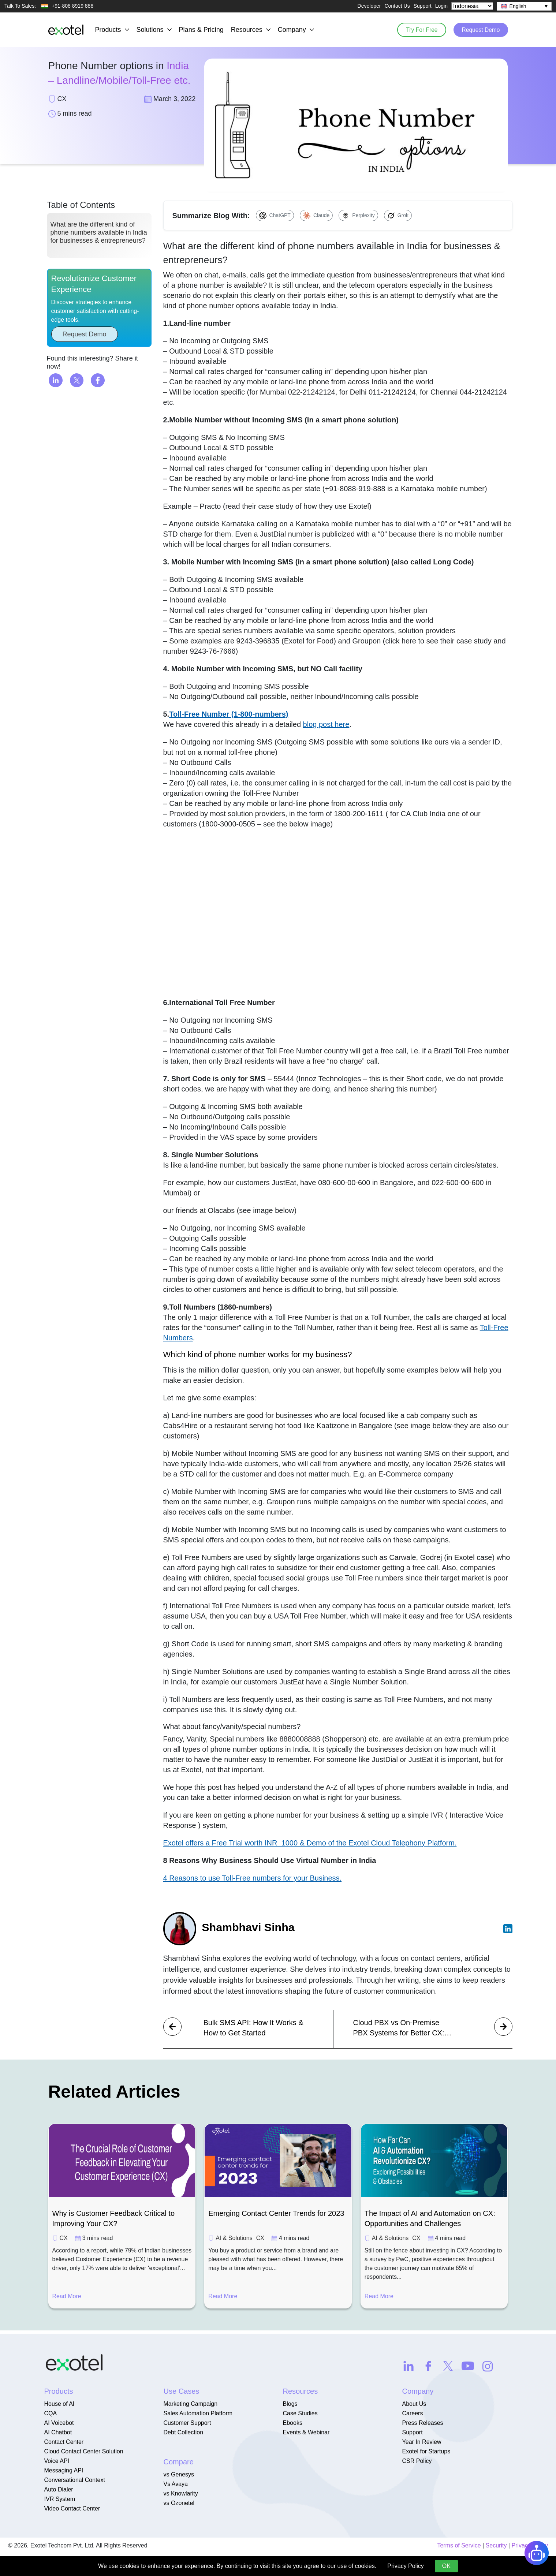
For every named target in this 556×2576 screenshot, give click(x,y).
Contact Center (64, 2442)
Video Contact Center (72, 2508)
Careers (412, 2413)
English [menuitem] (518, 6)
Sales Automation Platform (198, 2413)
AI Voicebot (59, 2423)
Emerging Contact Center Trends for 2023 (276, 2213)
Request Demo (479, 29)
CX (64, 2238)
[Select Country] (472, 6)
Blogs (290, 2404)
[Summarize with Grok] (398, 215)
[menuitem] (524, 6)
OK (446, 2566)
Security (496, 2545)
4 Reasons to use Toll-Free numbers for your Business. (252, 1878)
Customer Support (187, 2423)
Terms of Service (459, 2545)
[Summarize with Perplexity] (358, 215)
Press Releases (422, 2423)
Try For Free (417, 29)
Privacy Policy (405, 2566)
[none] (524, 6)
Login (441, 6)
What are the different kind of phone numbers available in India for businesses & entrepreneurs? (99, 237)
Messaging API (63, 2470)
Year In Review (421, 2442)
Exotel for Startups (426, 2451)
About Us (414, 2404)
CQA (50, 2413)
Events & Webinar (306, 2432)
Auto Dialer (58, 2489)
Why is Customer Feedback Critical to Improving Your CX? (113, 2218)
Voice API (57, 2461)
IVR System (59, 2499)
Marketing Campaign (191, 2404)
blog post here (326, 724)
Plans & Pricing (201, 29)
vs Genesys (179, 2474)
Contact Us (397, 6)
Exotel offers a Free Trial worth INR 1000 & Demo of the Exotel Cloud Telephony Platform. (310, 1843)
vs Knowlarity (181, 2493)
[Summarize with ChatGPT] (275, 215)
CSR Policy (417, 2461)
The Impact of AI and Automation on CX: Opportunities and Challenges (430, 2218)
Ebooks (292, 2423)
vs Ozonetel (179, 2503)
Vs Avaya (176, 2484)
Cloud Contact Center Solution (83, 2451)
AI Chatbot (58, 2432)
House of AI (59, 2404)
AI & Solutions (234, 2238)
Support (423, 6)
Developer (369, 6)
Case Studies (300, 2413)
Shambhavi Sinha (250, 1927)
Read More (66, 2296)
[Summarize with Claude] (316, 215)
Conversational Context (74, 2480)
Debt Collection (184, 2432)
